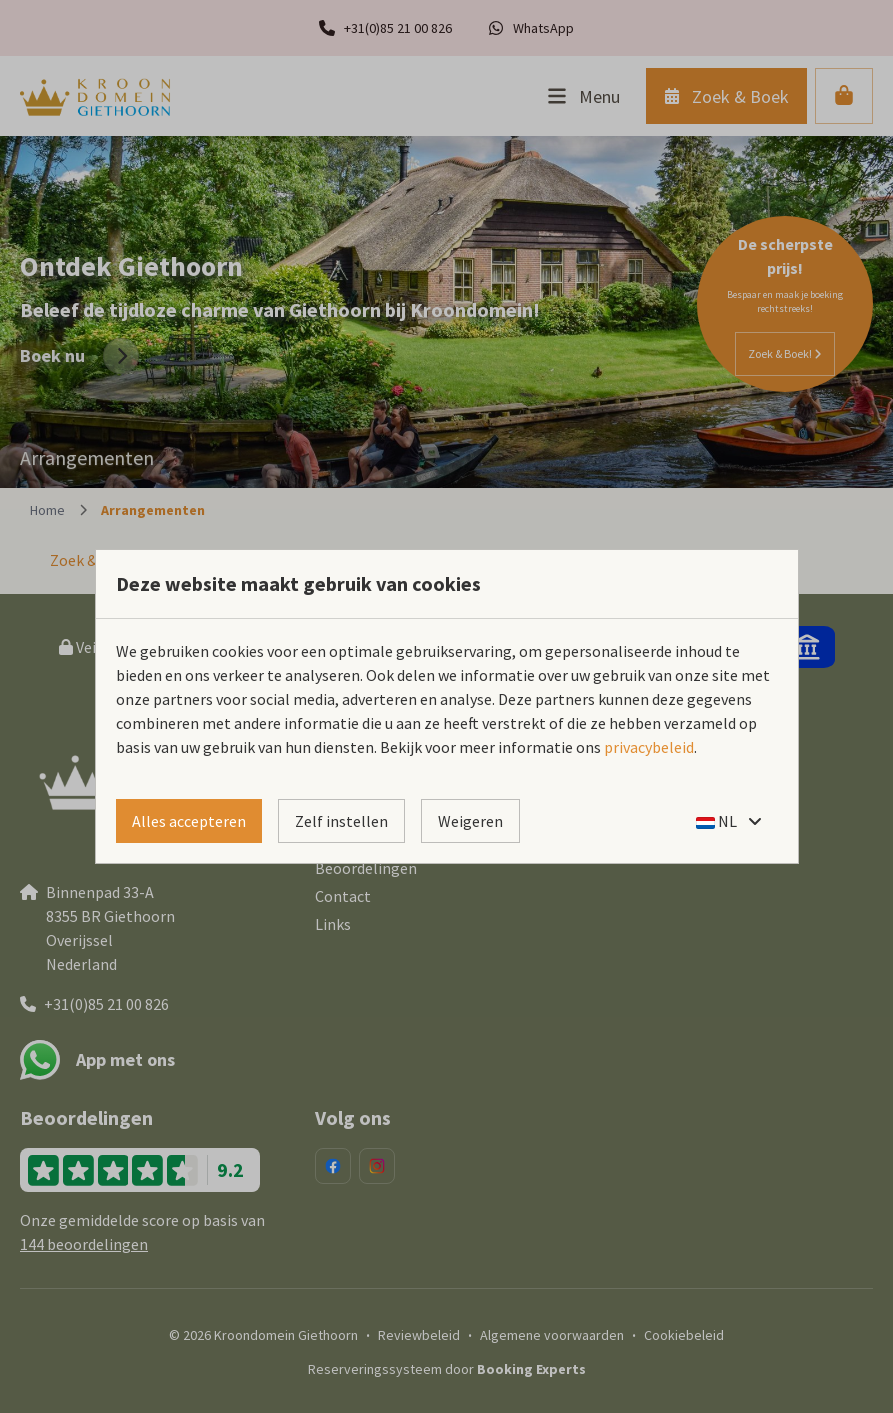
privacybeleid (649, 747)
